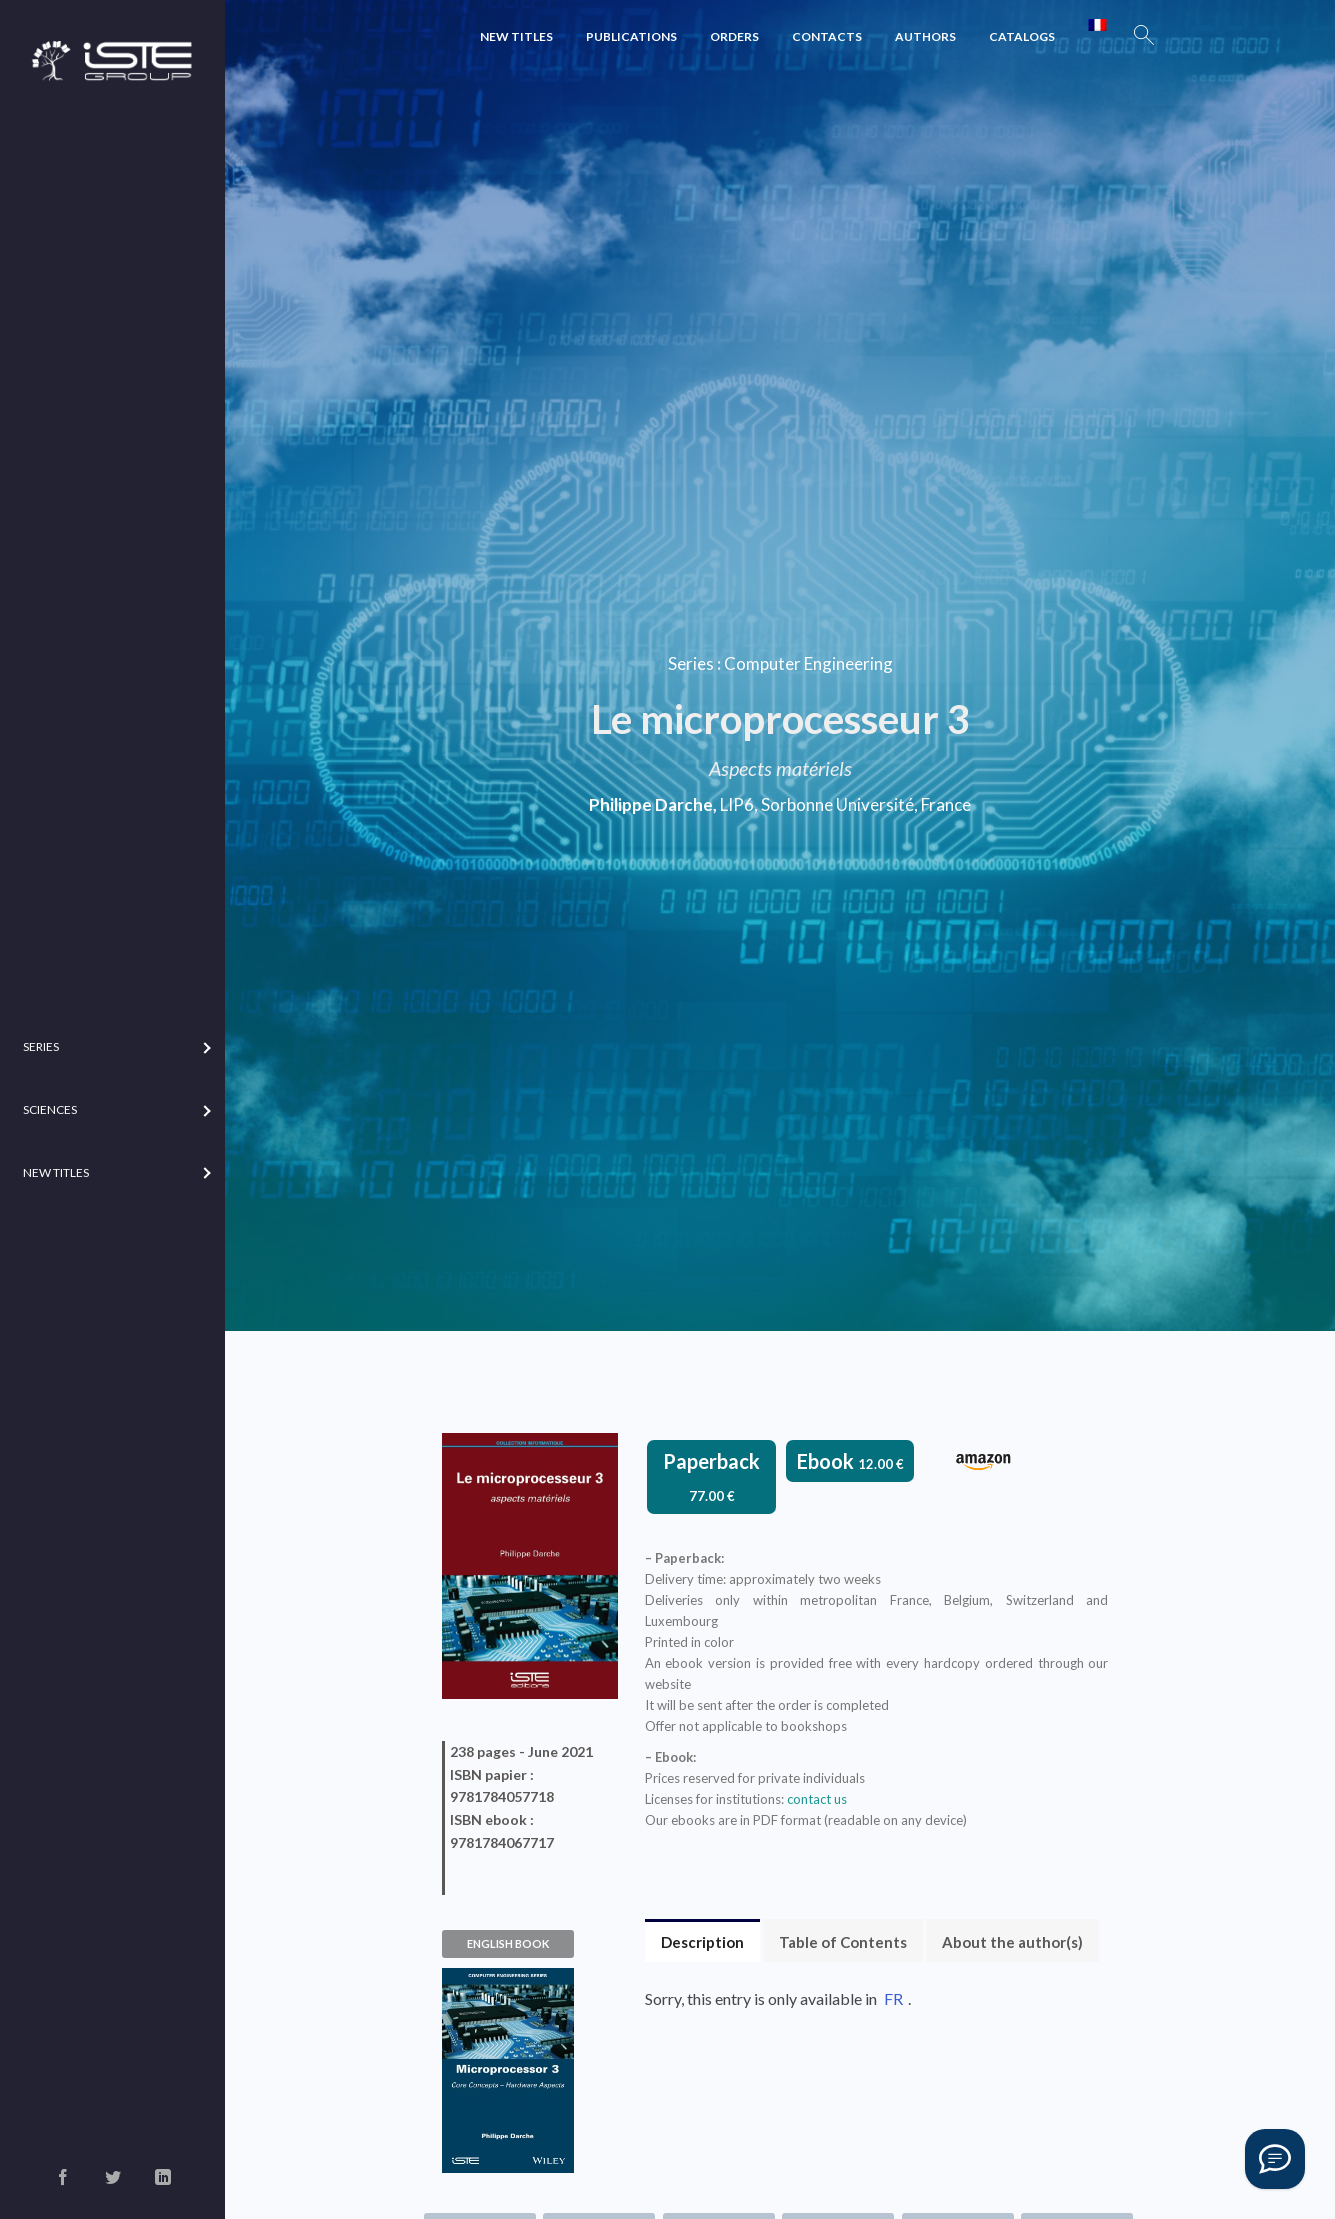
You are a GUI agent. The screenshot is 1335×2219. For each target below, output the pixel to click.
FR (893, 1998)
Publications (631, 36)
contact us (817, 1799)
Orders (734, 36)
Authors (925, 36)
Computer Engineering (808, 663)
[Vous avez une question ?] (1275, 2159)
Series (691, 663)
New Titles (516, 36)
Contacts (827, 36)
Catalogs (1022, 36)
